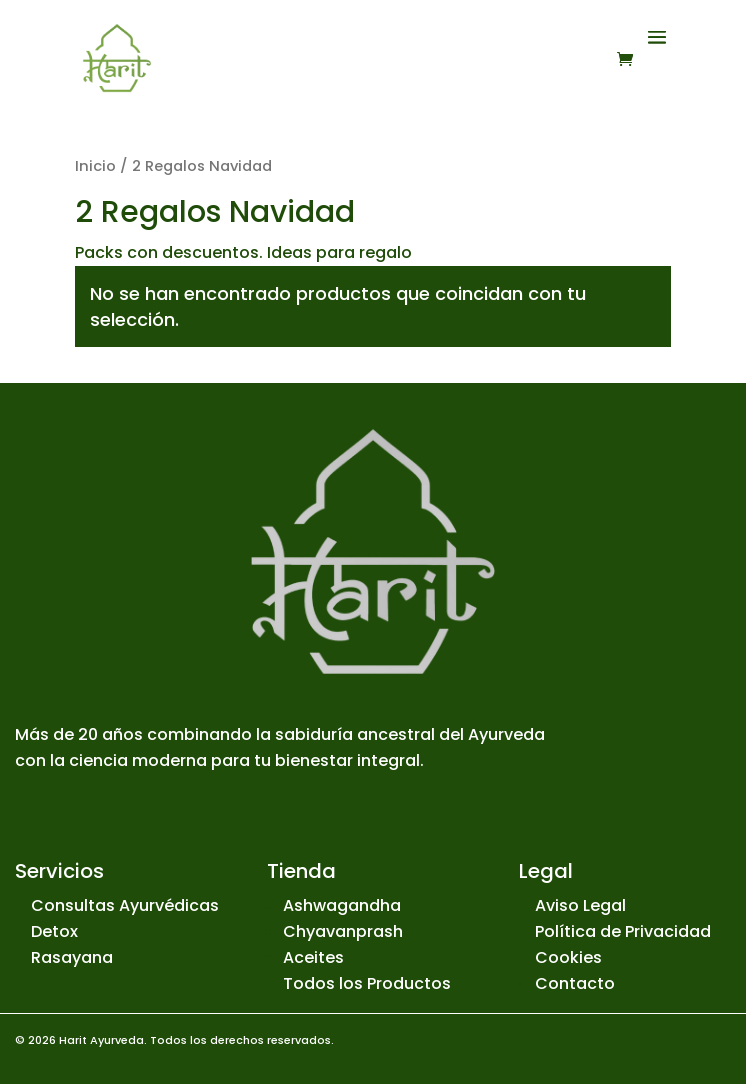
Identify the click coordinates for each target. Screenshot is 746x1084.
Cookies (568, 957)
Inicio (95, 166)
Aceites (313, 957)
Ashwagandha (342, 905)
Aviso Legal (580, 905)
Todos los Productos (367, 983)
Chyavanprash (343, 931)
